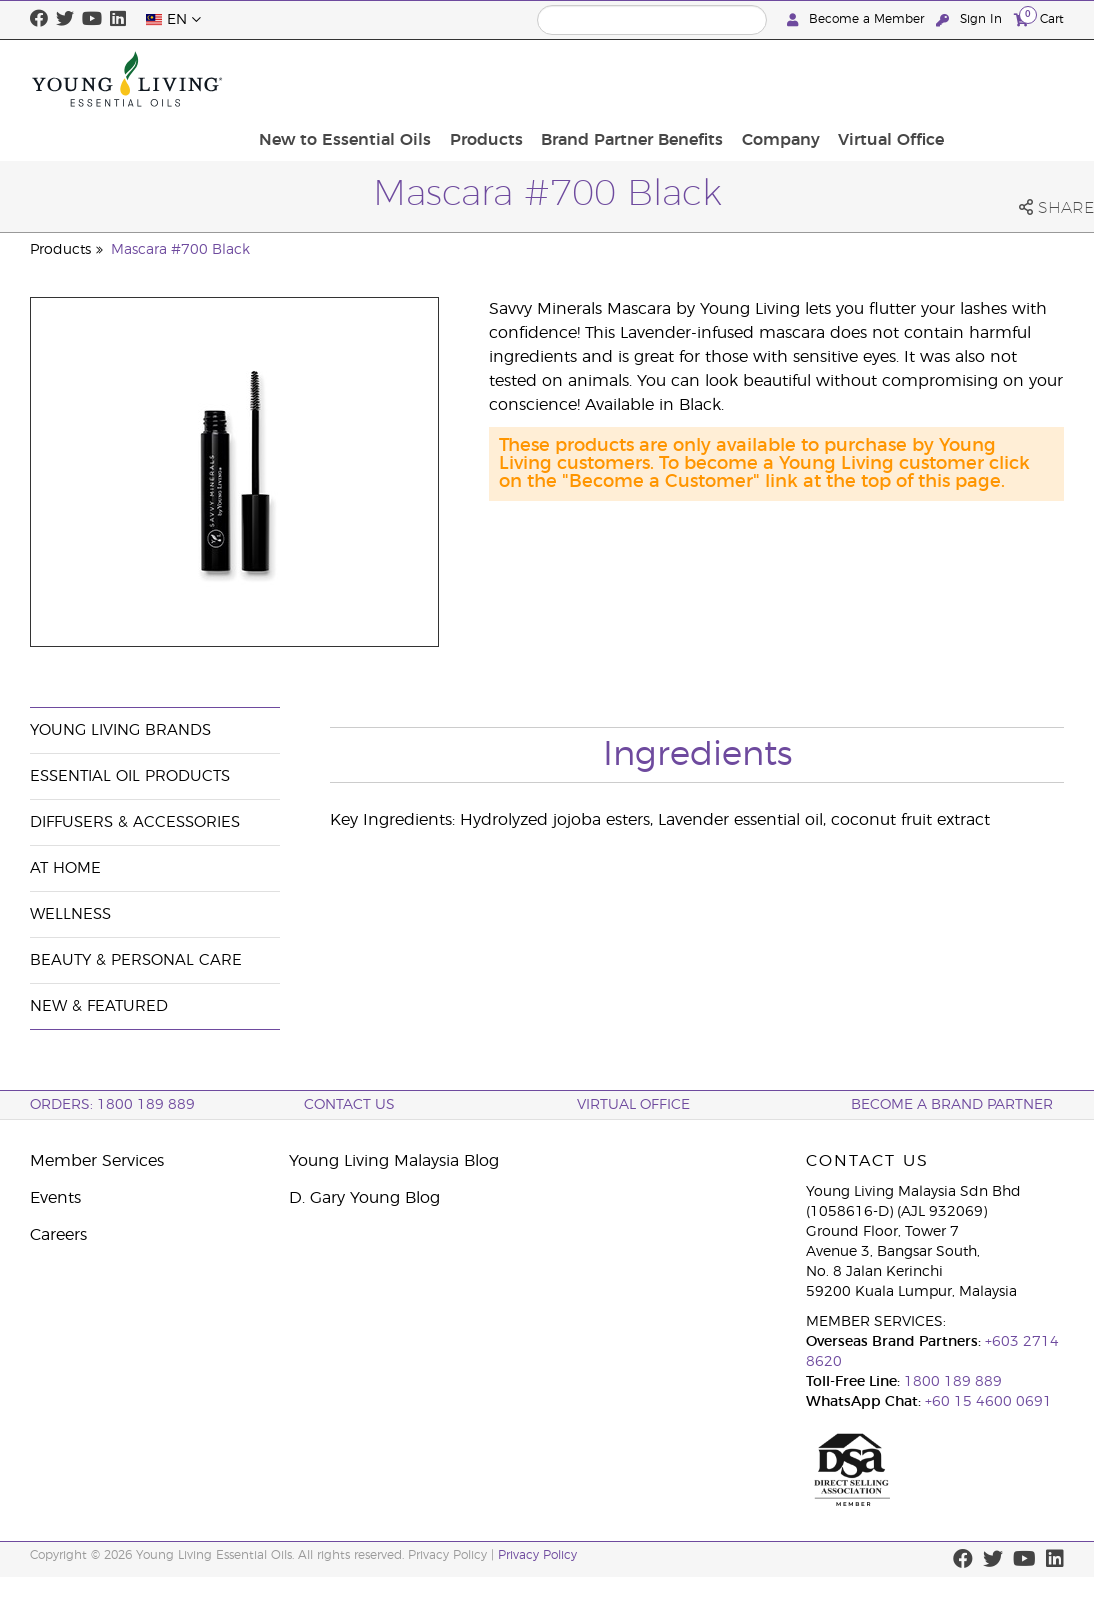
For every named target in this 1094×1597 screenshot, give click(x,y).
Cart (1039, 18)
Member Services (97, 1161)
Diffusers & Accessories (135, 822)
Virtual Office (1005, 79)
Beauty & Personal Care (136, 960)
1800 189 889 (951, 1382)
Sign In (971, 19)
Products (619, 79)
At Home (65, 868)
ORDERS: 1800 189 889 (112, 1105)
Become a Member (857, 19)
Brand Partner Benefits (759, 79)
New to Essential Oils (485, 79)
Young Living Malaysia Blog (394, 1161)
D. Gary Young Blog (364, 1198)
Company (901, 79)
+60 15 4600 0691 (988, 1402)
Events (55, 1198)
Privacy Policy (537, 1555)
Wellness (70, 914)
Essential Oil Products (130, 776)
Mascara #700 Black (180, 250)
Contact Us (349, 1105)
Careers (58, 1235)
